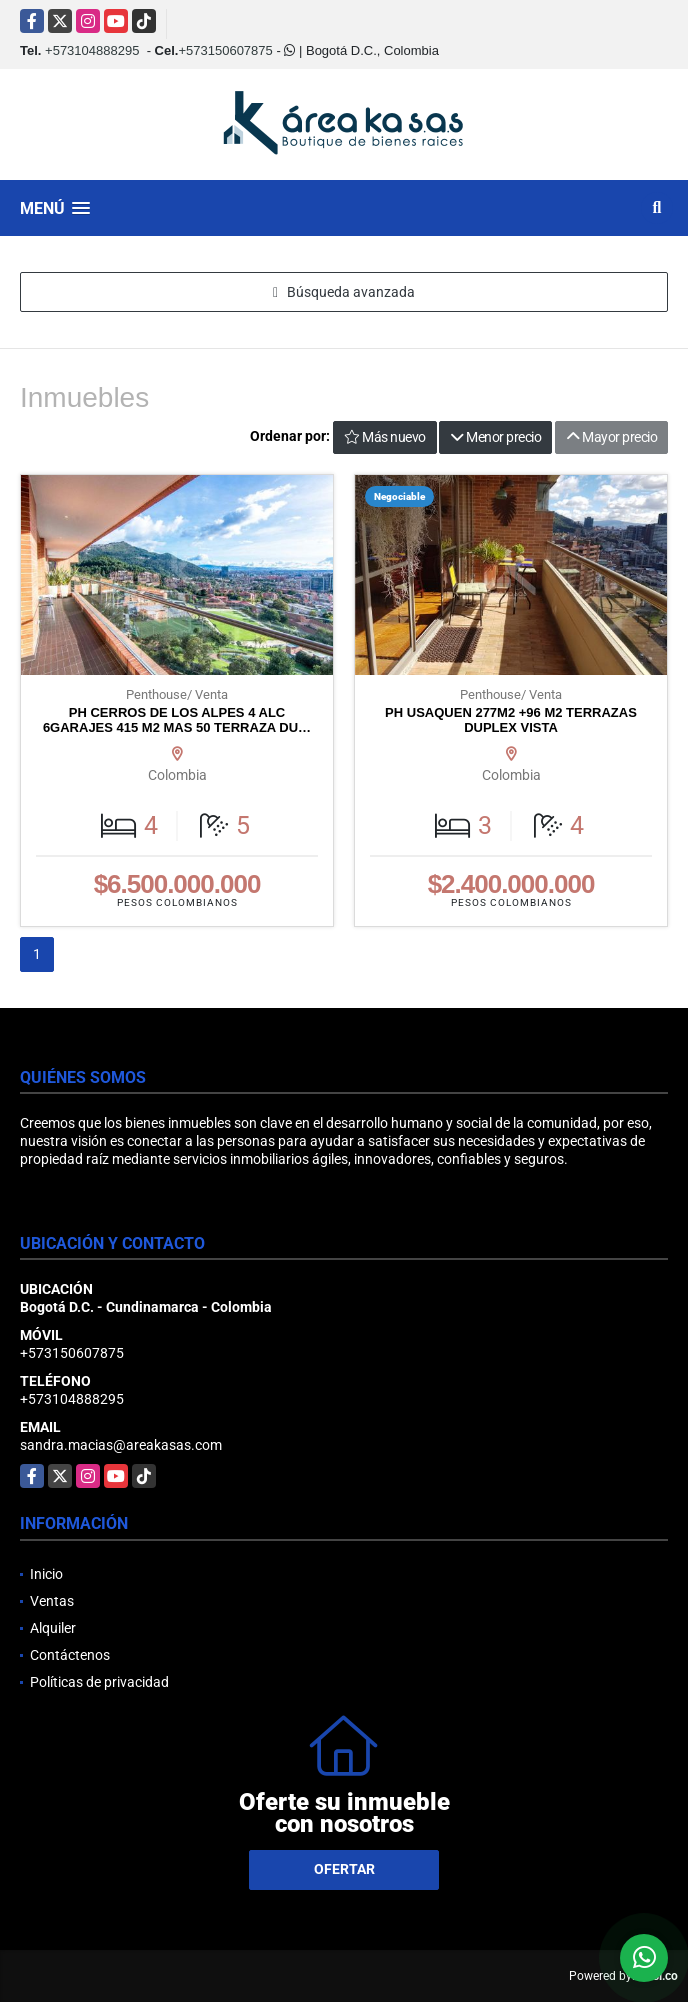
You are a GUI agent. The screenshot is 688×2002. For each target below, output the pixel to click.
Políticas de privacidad (99, 1682)
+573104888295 (92, 50)
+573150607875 (225, 50)
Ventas (52, 1601)
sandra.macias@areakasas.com (121, 1445)
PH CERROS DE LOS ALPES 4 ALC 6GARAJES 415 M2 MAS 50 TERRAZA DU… (177, 720)
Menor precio (495, 437)
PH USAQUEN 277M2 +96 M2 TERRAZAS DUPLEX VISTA (511, 720)
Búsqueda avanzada (344, 292)
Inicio (46, 1574)
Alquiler (53, 1628)
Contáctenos (70, 1655)
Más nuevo (385, 437)
